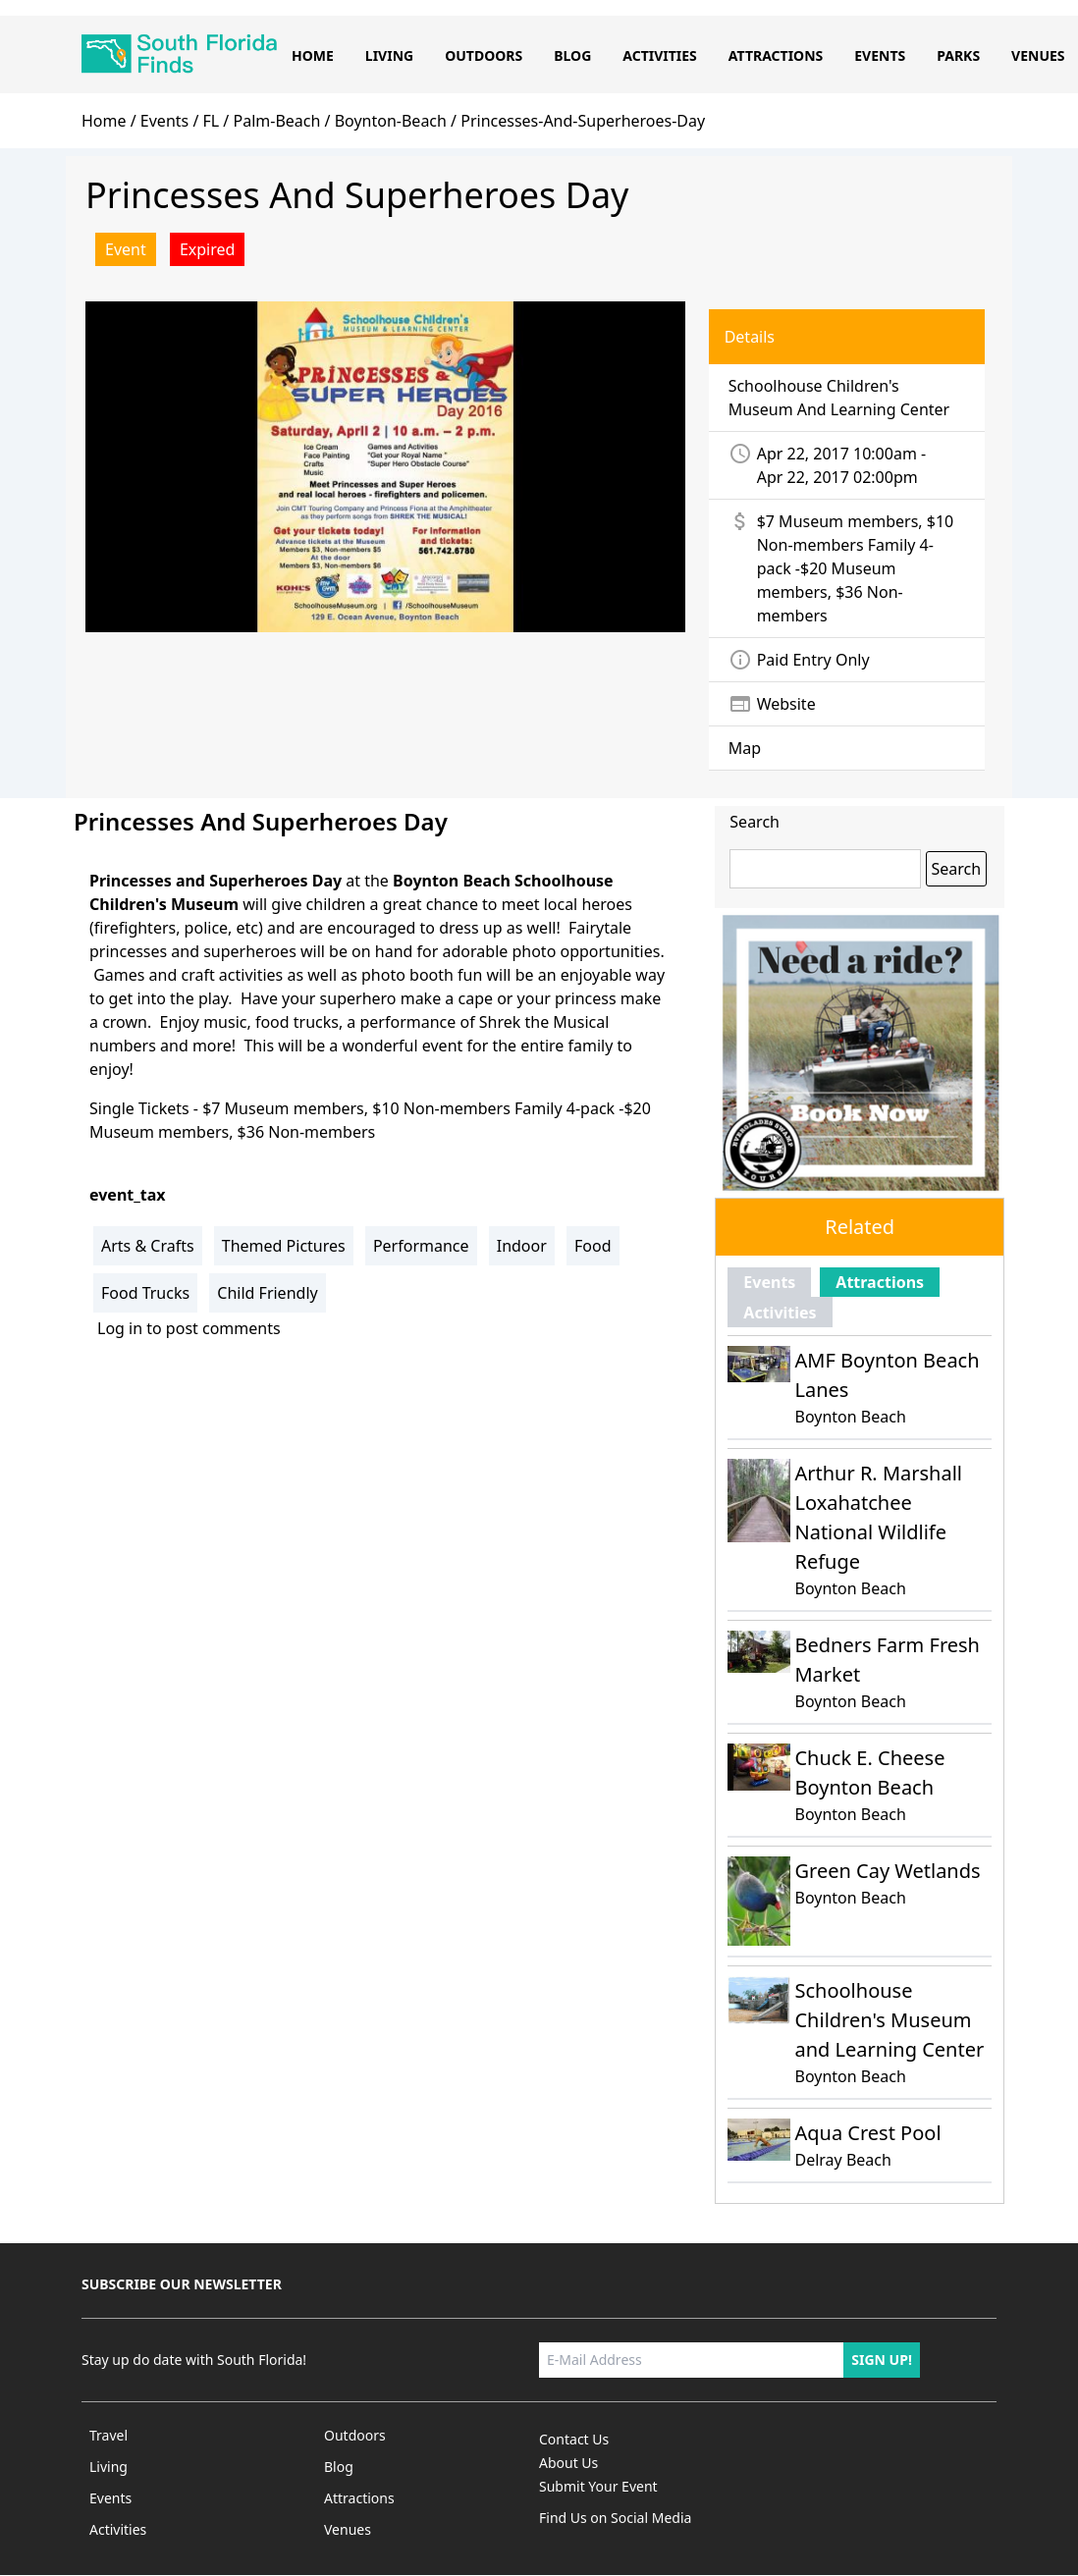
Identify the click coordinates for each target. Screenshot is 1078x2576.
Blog (572, 55)
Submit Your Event (598, 2486)
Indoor (522, 1246)
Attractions (775, 55)
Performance (421, 1246)
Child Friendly (267, 1293)
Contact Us (574, 2439)
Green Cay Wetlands (887, 1870)
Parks (958, 55)
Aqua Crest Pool (867, 2133)
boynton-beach (391, 121)
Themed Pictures (284, 1246)
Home (313, 55)
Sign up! (881, 2359)
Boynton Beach (849, 1416)
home (104, 121)
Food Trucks (145, 1293)
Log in (119, 1328)
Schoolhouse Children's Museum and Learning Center (889, 2020)
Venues (1037, 55)
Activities (659, 55)
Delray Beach (842, 2160)
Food (593, 1246)
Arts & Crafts (147, 1246)
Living (389, 55)
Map (744, 748)
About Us (568, 2462)
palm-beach (276, 121)
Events (879, 55)
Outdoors (483, 55)
